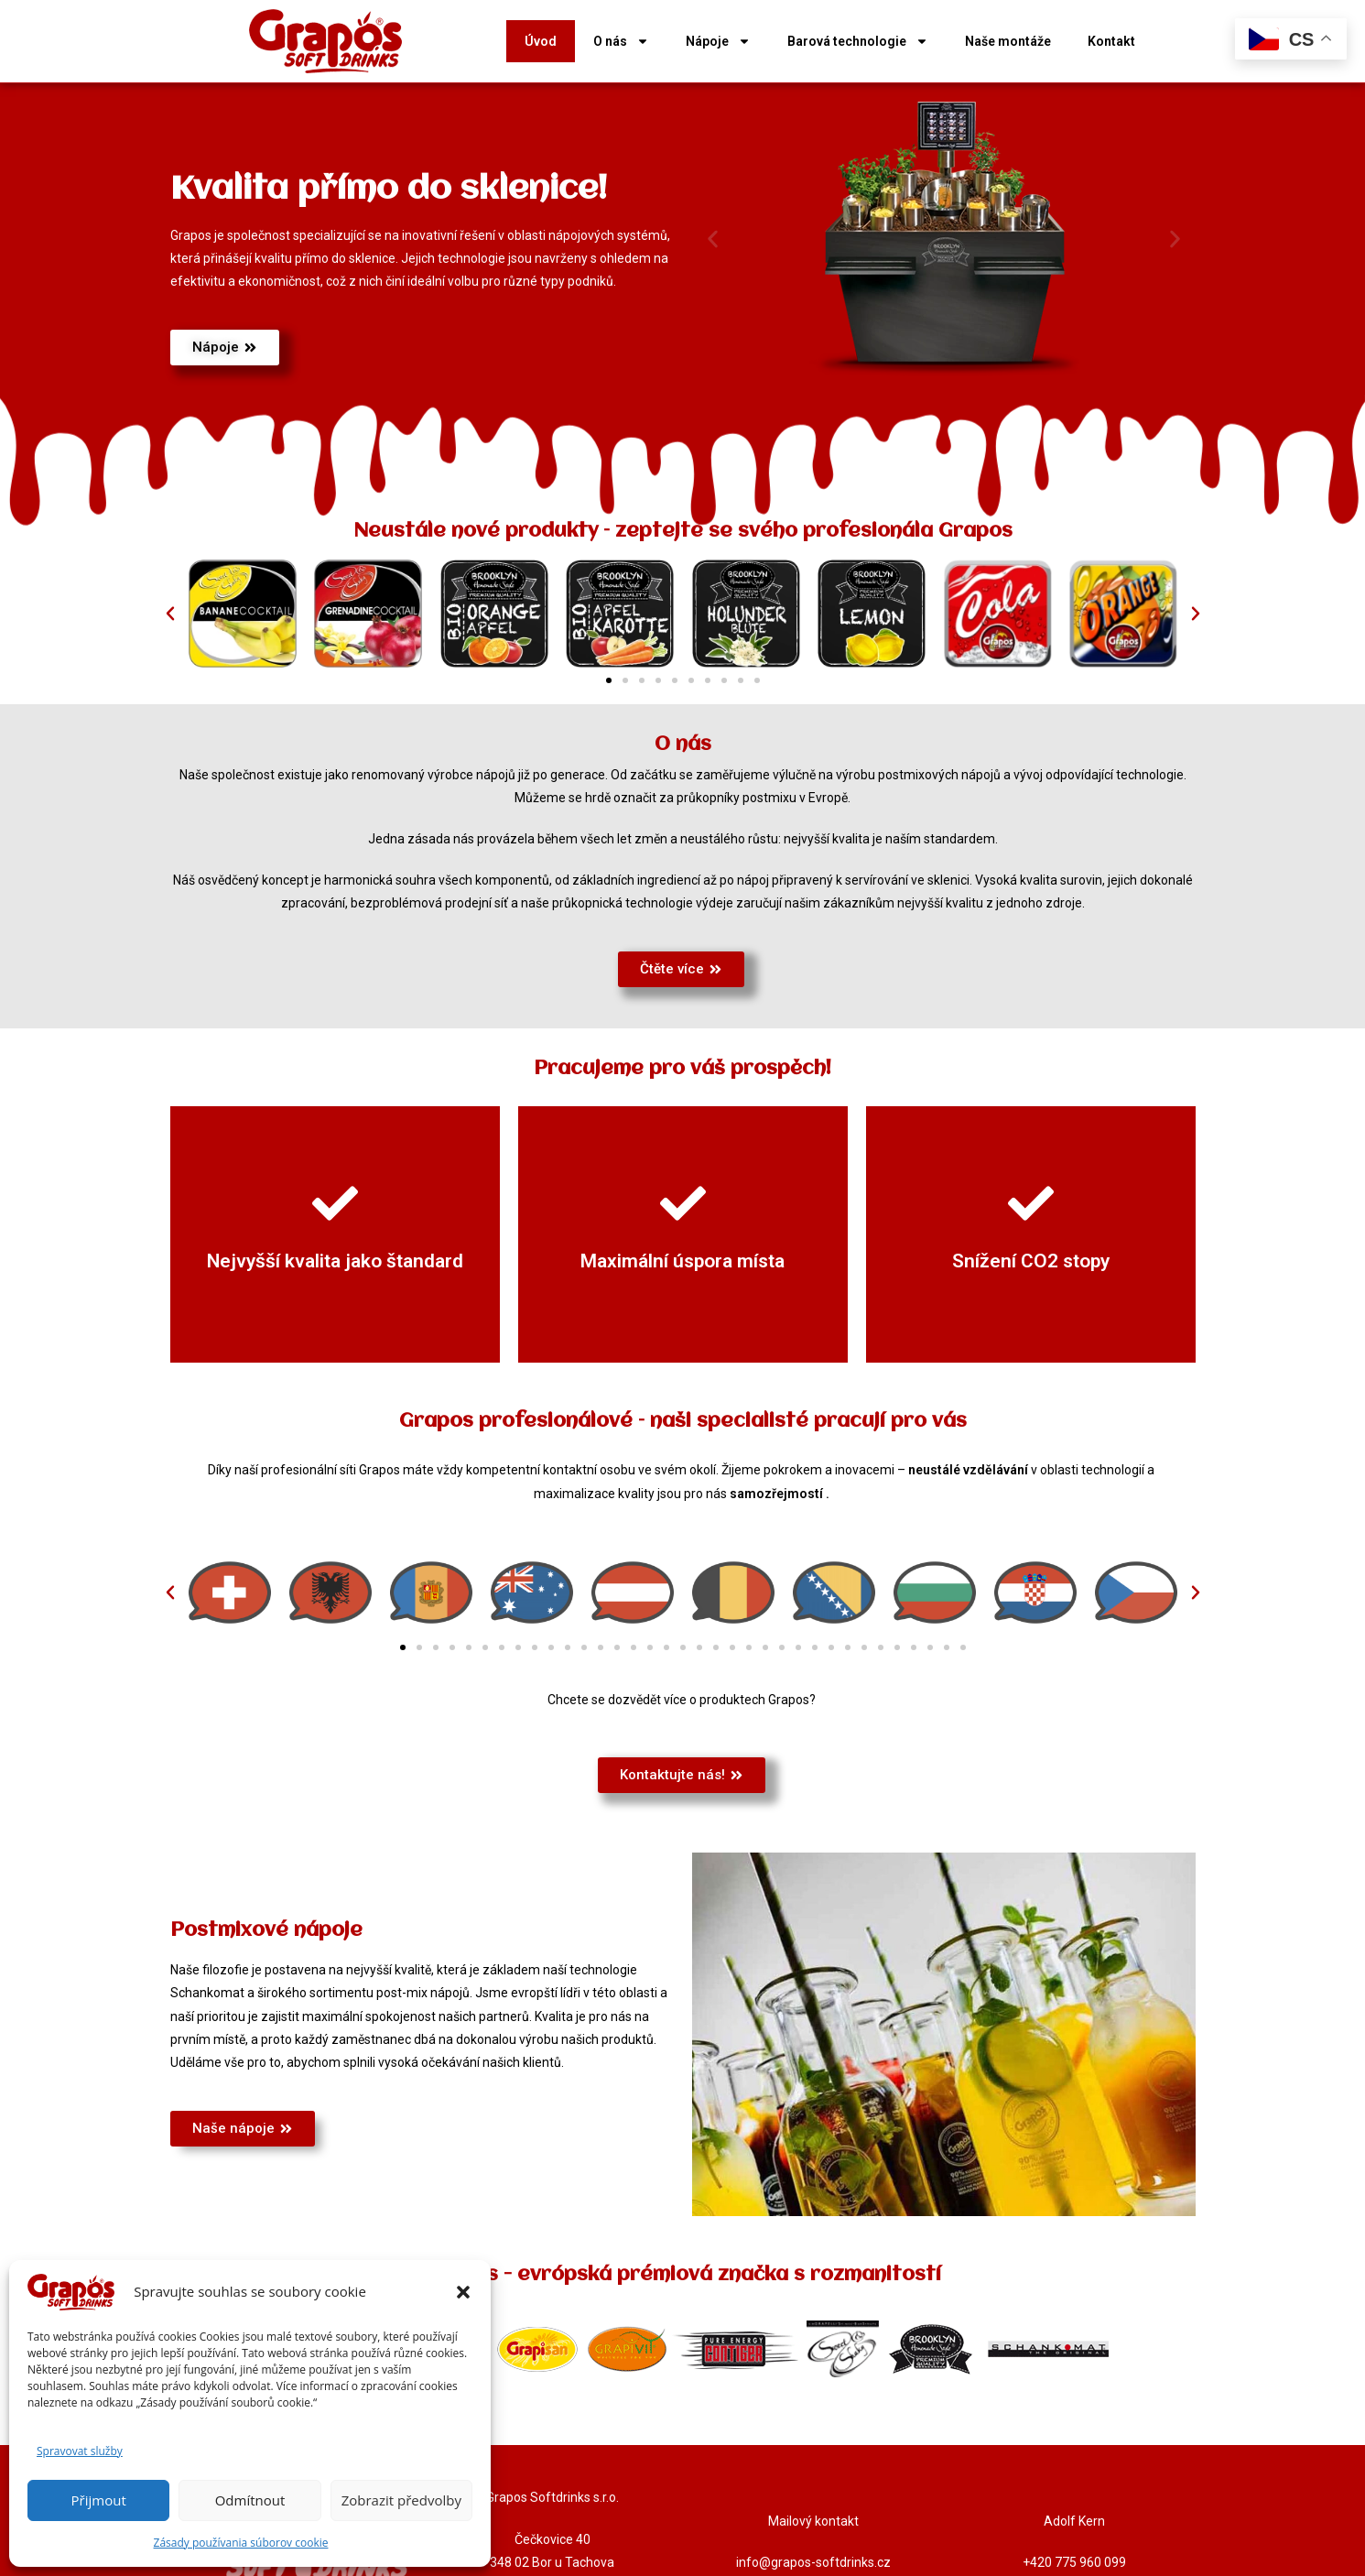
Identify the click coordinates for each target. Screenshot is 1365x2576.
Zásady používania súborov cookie (241, 2542)
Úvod (541, 41)
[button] (463, 2292)
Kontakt (1111, 41)
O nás (621, 41)
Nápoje (718, 41)
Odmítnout (250, 2500)
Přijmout (98, 2500)
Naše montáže (1008, 41)
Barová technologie (857, 41)
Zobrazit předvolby (401, 2500)
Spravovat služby (80, 2451)
